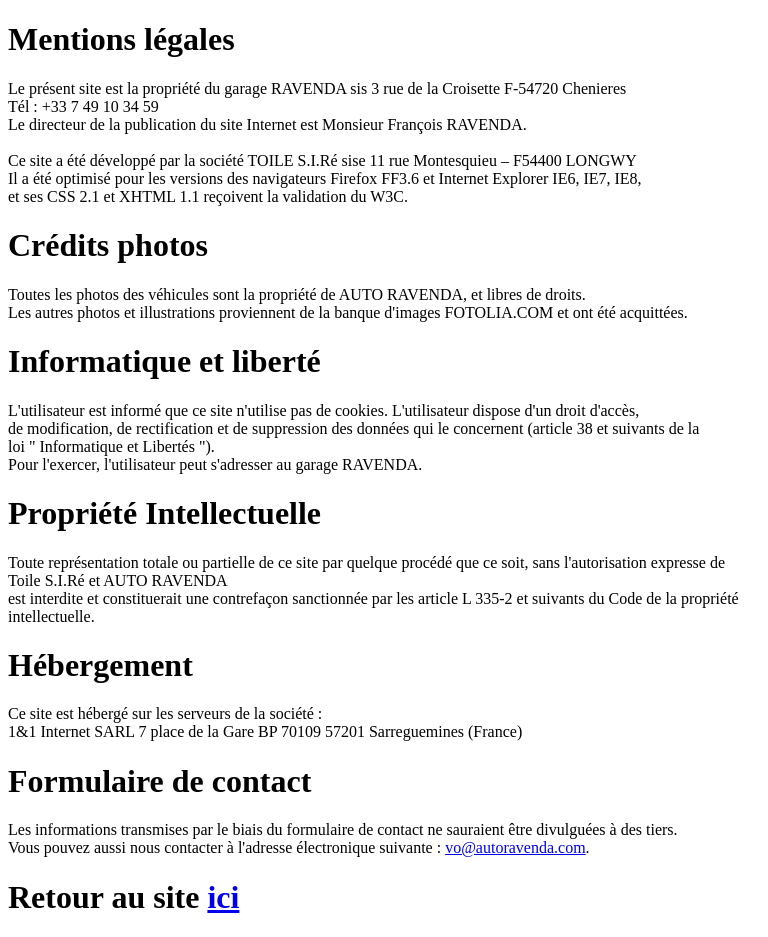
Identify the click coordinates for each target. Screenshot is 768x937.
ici (223, 897)
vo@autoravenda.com (515, 847)
